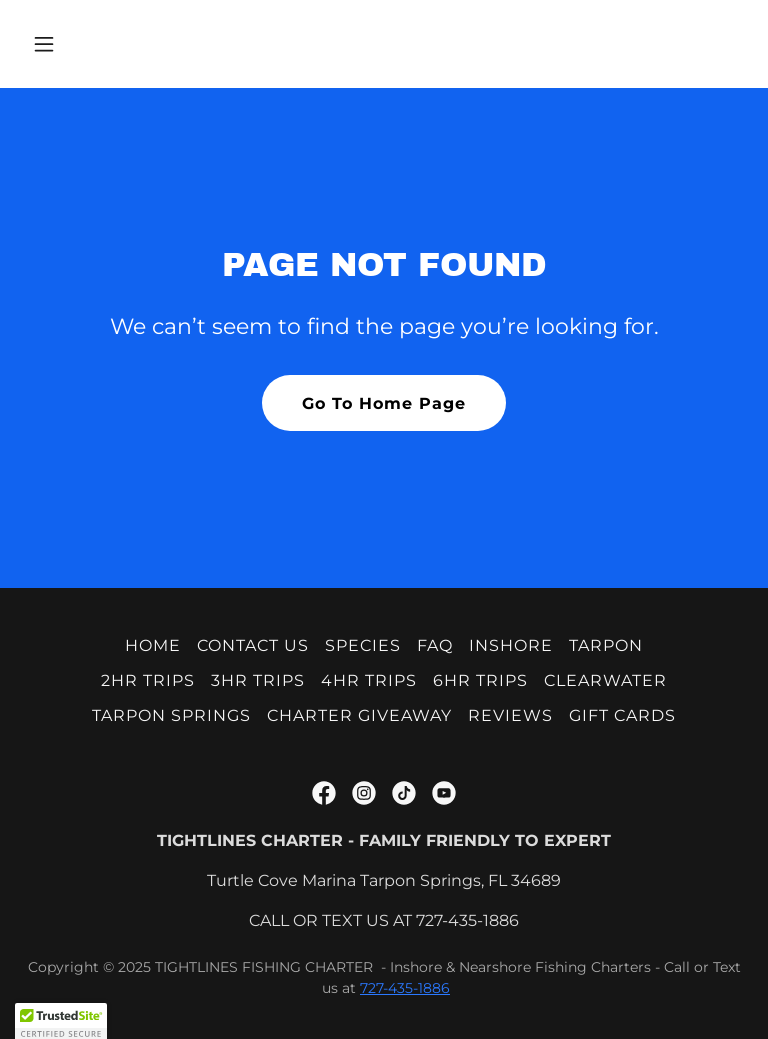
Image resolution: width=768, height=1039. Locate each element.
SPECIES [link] (363, 645)
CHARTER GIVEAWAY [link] (359, 715)
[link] (324, 793)
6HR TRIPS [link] (480, 680)
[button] (106, 44)
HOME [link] (153, 645)
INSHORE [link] (511, 645)
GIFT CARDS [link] (622, 715)
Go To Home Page (384, 403)
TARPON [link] (606, 645)
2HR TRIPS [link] (148, 680)
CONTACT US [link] (253, 645)
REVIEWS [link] (510, 715)
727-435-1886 (405, 988)
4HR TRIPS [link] (369, 680)
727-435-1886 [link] (467, 920)
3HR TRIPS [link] (258, 680)
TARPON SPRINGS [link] (171, 715)
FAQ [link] (435, 645)
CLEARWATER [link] (605, 680)
